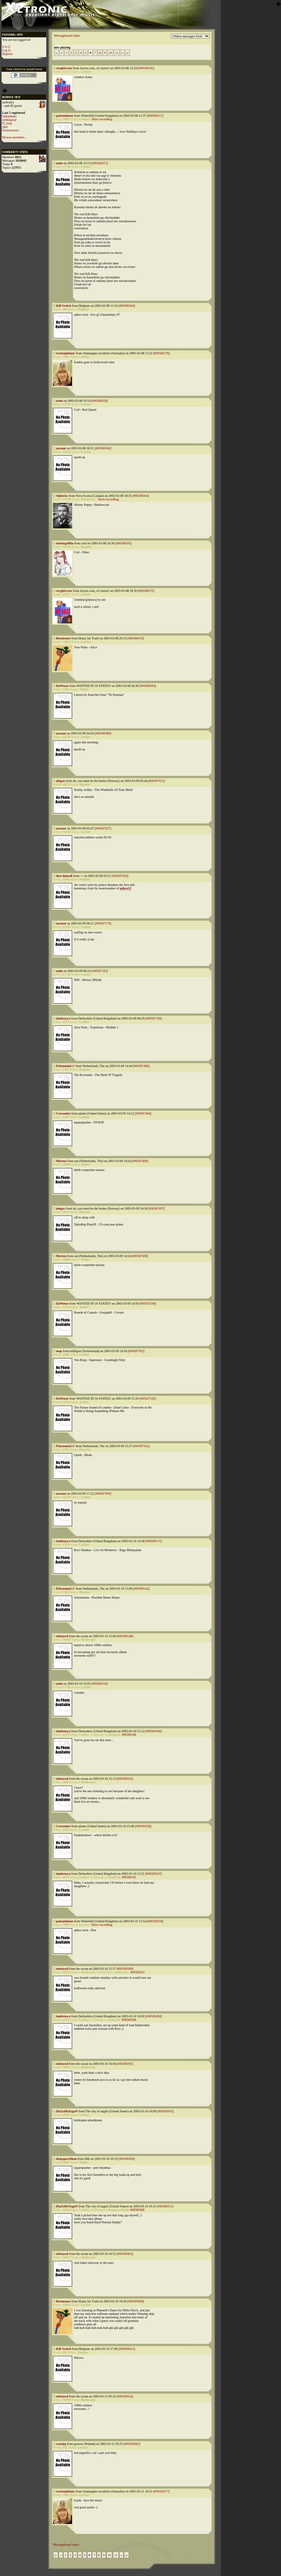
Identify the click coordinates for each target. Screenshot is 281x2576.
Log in (6, 50)
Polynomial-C (65, 1066)
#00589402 (125, 2254)
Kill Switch (63, 305)
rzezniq (61, 2444)
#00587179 (103, 923)
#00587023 (156, 781)
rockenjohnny (65, 353)
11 (116, 53)
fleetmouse (63, 638)
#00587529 (147, 1398)
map (59, 1351)
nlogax (60, 781)
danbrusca (63, 1018)
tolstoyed (62, 1636)
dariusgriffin (64, 543)
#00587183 (99, 971)
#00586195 (146, 68)
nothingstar (9, 119)
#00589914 (125, 2396)
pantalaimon (64, 115)
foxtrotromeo (10, 130)
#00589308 (126, 2158)
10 (110, 53)
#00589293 (125, 2063)
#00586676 (135, 638)
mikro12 (125, 888)
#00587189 (153, 1018)
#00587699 (103, 1493)
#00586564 (140, 495)
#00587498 (140, 1256)
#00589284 (153, 2016)
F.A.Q (6, 46)
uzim (59, 163)
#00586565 (123, 543)
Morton (61, 1161)
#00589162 (125, 1778)
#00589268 (125, 1968)
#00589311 (165, 2206)
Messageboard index (67, 35)
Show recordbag (102, 119)
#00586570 (146, 590)
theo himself (64, 876)
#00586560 (103, 448)
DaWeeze (62, 686)
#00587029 (120, 876)
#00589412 (127, 2349)
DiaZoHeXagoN (67, 2111)
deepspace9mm (66, 2158)
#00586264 (127, 305)
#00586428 (99, 400)
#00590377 (161, 2491)
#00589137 (153, 1541)
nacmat (61, 448)
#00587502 (136, 1351)
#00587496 (140, 1161)
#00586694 (147, 686)
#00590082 (132, 2444)
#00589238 (143, 1826)
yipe (5, 127)
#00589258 (155, 1921)
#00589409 (135, 2301)
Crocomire (63, 1113)
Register (7, 53)
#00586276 (161, 353)
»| (127, 53)
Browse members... (14, 137)
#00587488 (141, 1066)
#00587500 (147, 1303)
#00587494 (143, 1113)
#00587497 (156, 1208)
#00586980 (103, 733)
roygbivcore (64, 68)
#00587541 (141, 1446)
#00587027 (103, 828)
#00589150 (99, 1683)
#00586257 (99, 163)
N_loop (7, 123)
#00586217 (155, 115)
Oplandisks (9, 116)
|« (56, 53)
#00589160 (153, 1731)
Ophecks (62, 495)
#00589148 (125, 1636)
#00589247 (153, 1873)
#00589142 (141, 1588)
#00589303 (165, 2111)
